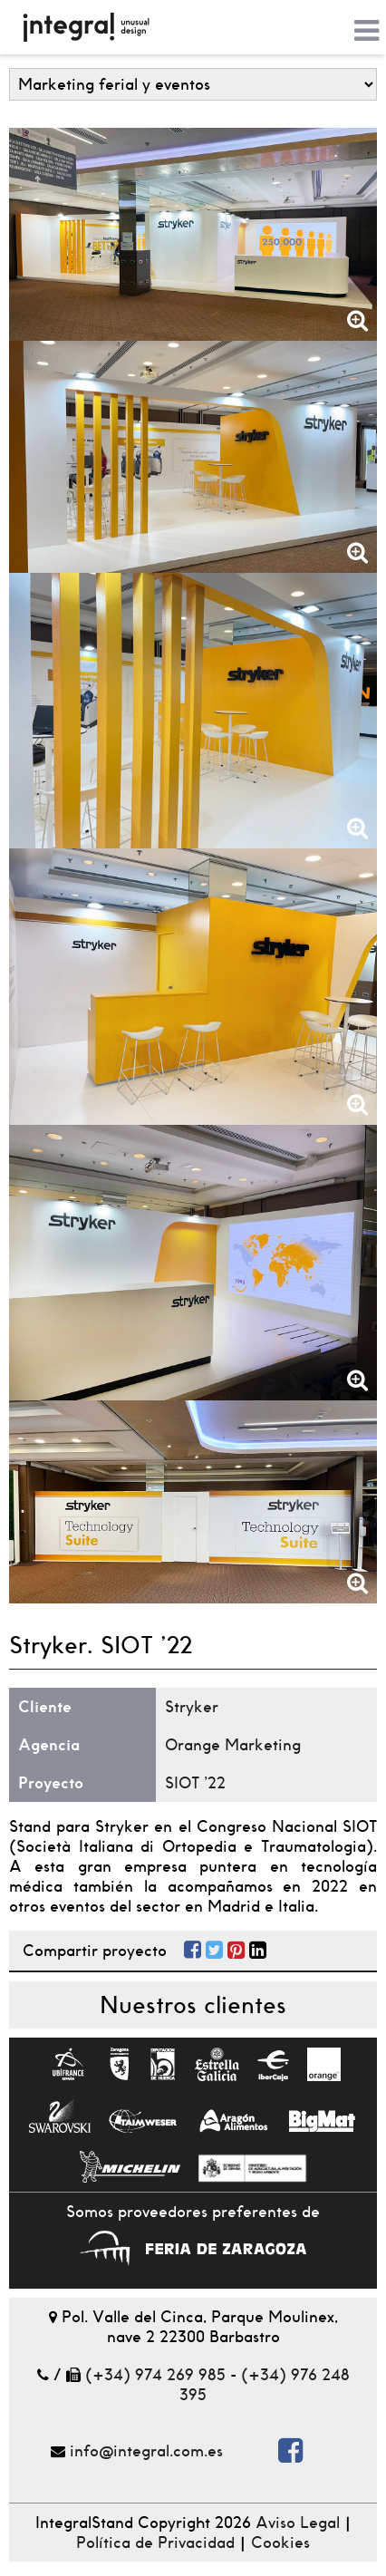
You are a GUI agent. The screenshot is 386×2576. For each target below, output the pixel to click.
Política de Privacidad (155, 2542)
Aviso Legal (298, 2522)
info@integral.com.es (146, 2451)
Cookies (280, 2542)
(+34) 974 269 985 (155, 2375)
